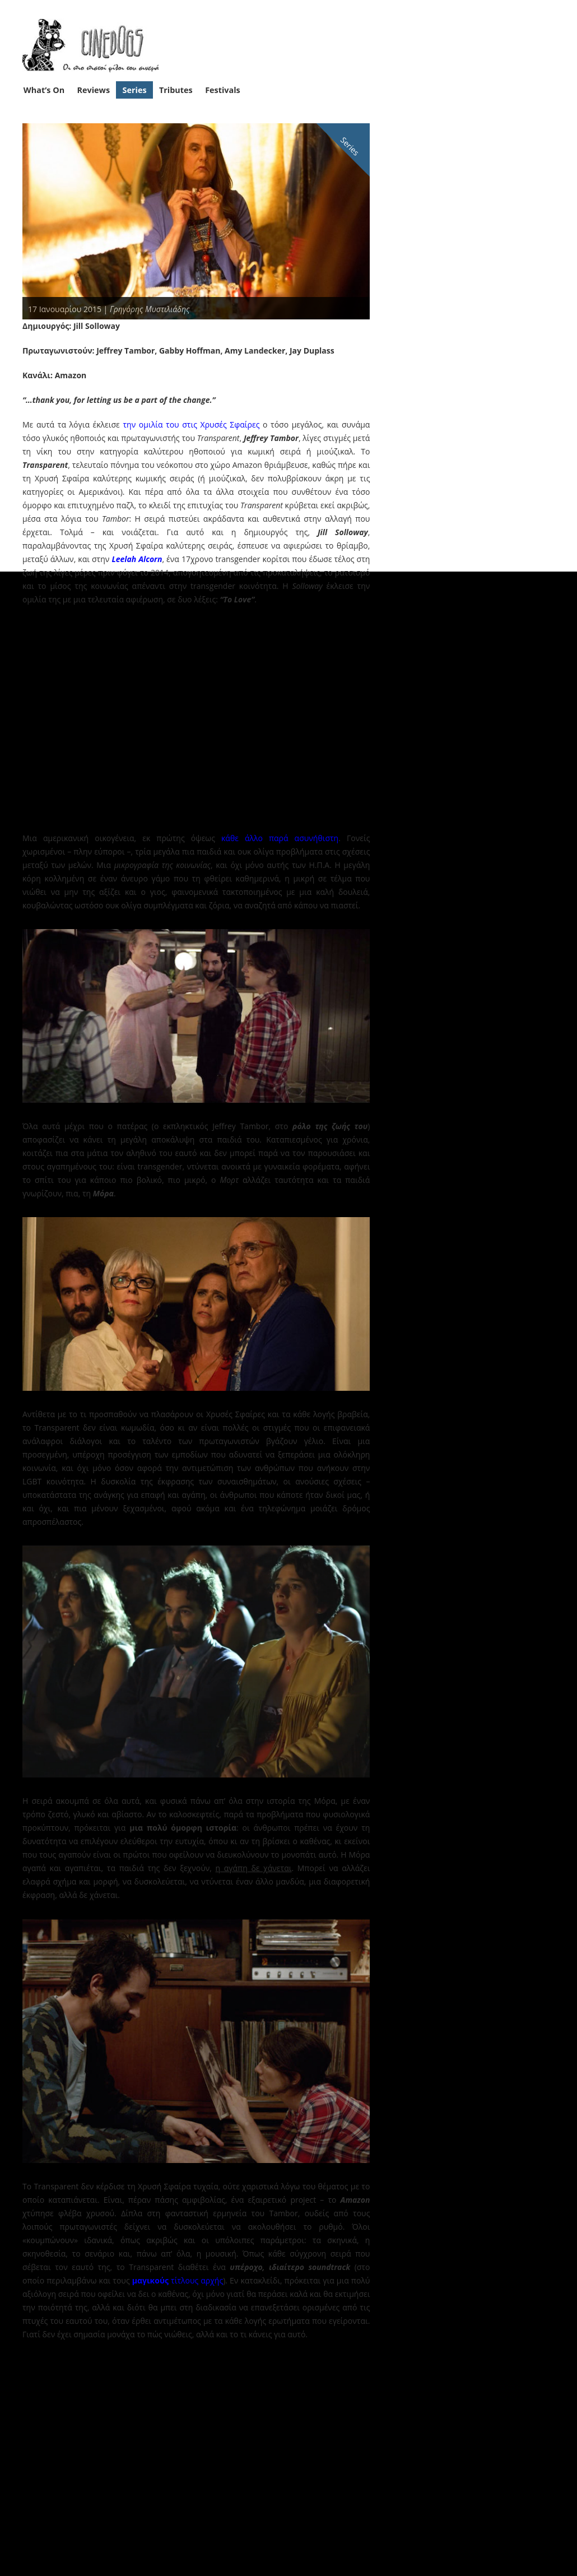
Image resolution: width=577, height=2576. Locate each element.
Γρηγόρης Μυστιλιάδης (150, 309)
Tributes (176, 90)
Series (135, 90)
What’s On (44, 90)
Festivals (222, 90)
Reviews (93, 90)
